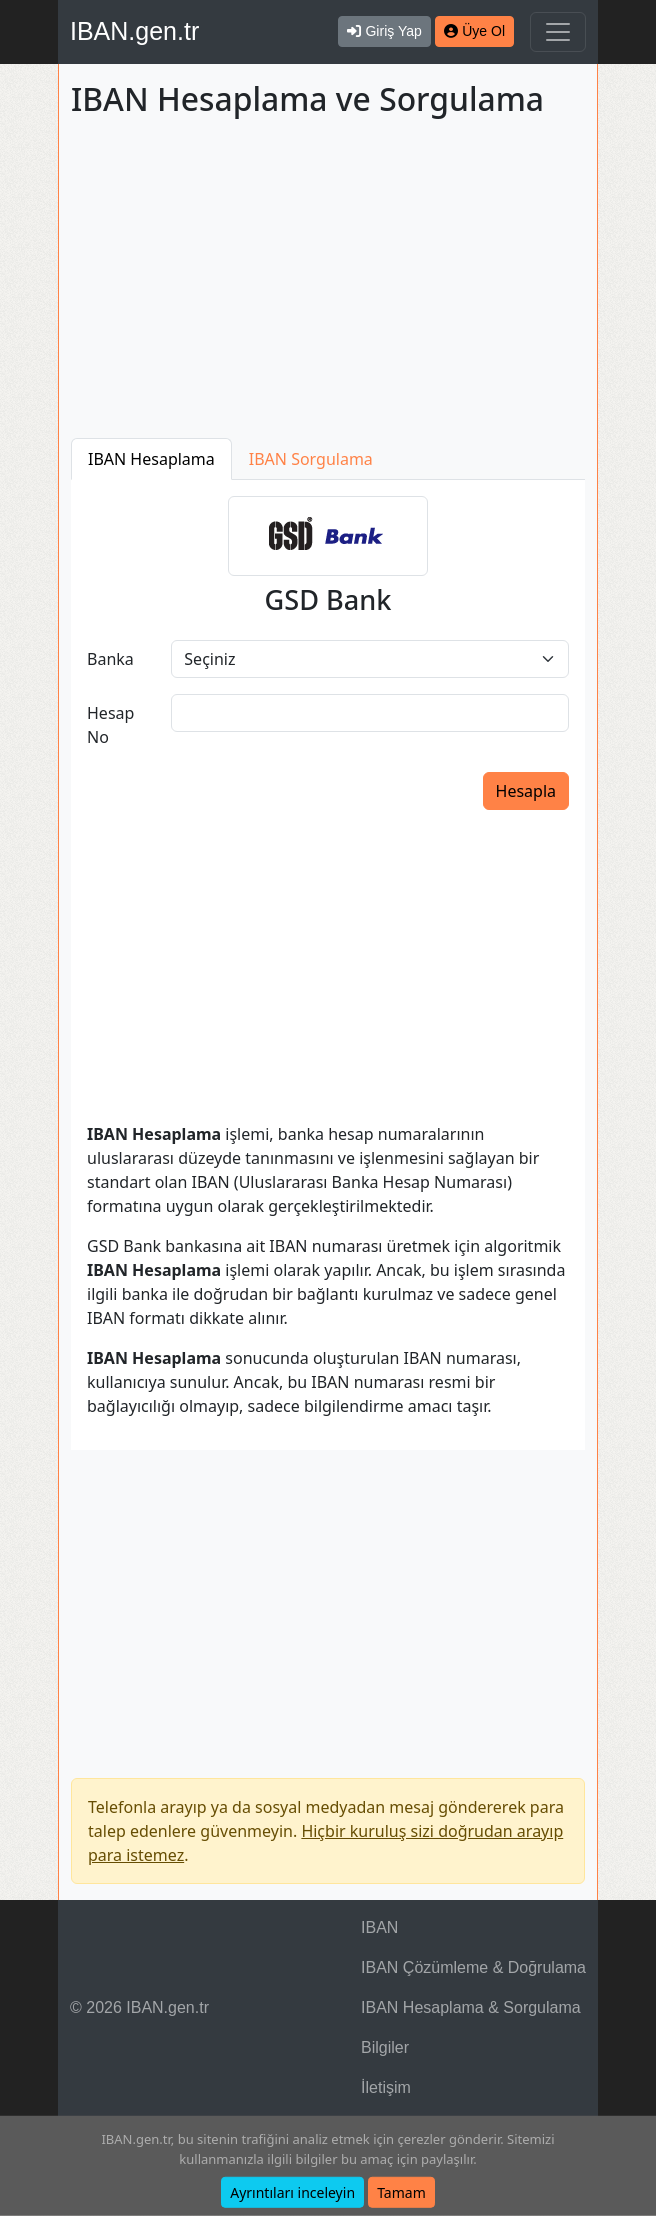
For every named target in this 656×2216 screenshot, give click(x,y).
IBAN (379, 1927)
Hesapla (526, 791)
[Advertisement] (328, 282)
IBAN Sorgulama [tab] (311, 459)
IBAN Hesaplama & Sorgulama (471, 2007)
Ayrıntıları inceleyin (292, 2192)
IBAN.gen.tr (134, 31)
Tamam (401, 2192)
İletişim (386, 2087)
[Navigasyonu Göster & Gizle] (558, 32)
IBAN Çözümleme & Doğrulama (473, 1967)
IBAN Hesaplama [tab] (151, 459)
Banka (110, 659)
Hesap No (110, 725)
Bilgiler (385, 2047)
